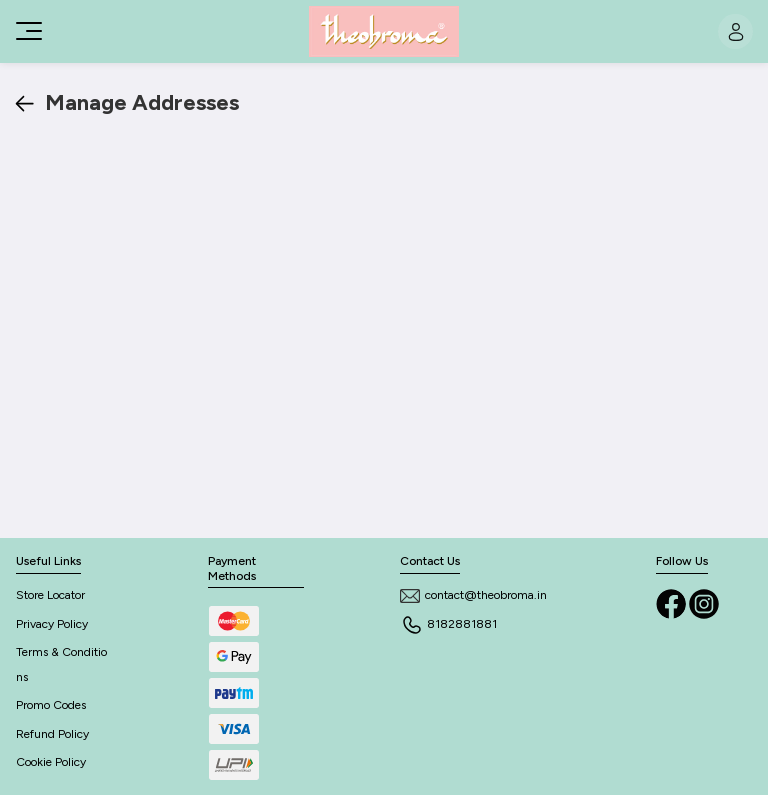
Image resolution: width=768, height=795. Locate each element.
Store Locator (50, 595)
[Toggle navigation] (27, 31)
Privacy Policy (52, 624)
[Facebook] (672, 602)
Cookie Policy (51, 762)
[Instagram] (704, 602)
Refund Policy (52, 734)
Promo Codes (51, 705)
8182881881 (448, 624)
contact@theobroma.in (473, 595)
